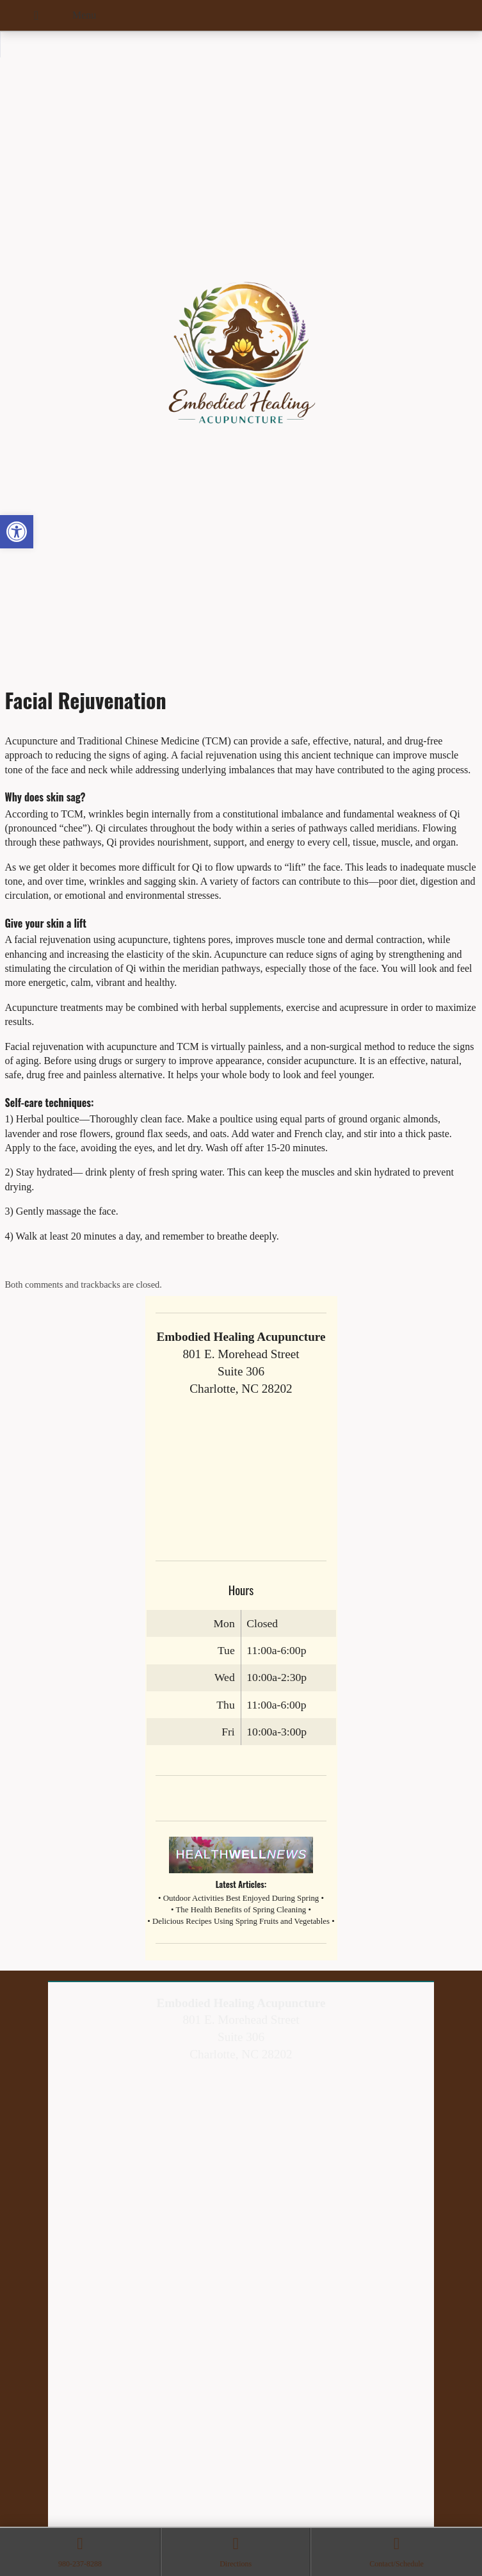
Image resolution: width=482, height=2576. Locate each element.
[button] (16, 531)
